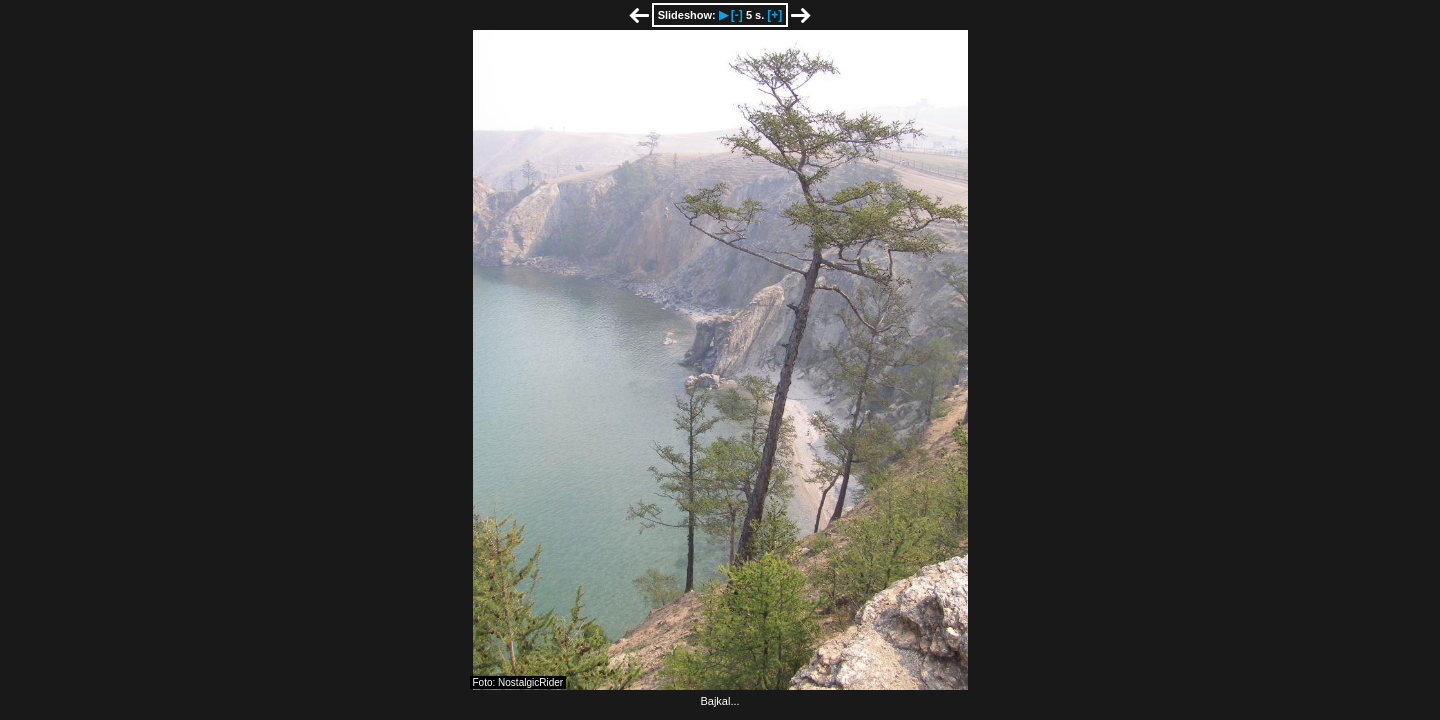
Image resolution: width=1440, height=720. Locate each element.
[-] (737, 15)
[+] (774, 15)
